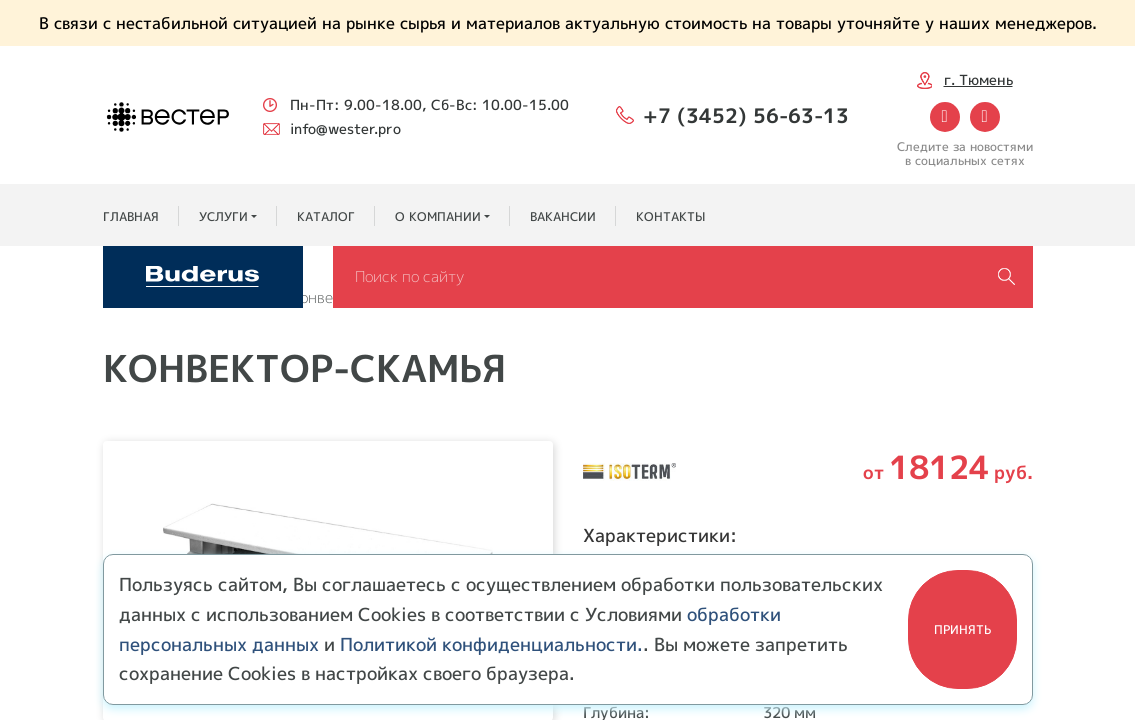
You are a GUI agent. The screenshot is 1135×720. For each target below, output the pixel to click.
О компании (438, 216)
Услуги (223, 216)
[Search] (683, 277)
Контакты (670, 216)
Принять (962, 629)
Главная (131, 216)
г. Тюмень (978, 79)
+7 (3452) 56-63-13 (746, 115)
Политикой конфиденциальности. (491, 644)
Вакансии (563, 216)
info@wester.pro (345, 128)
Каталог (326, 216)
